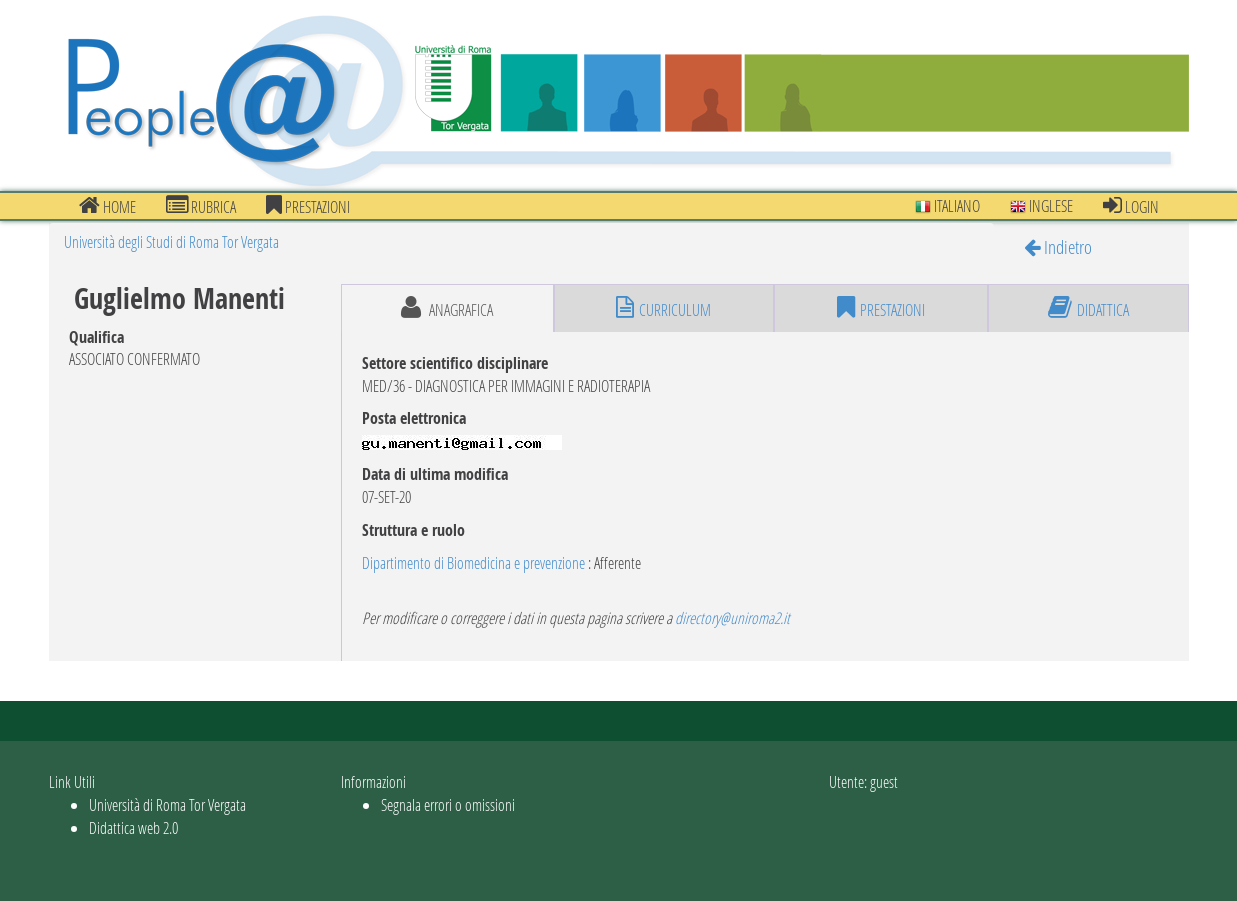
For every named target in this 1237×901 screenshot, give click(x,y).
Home (107, 206)
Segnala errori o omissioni (448, 804)
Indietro (1058, 246)
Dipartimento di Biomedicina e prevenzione (473, 562)
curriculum (663, 308)
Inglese (1041, 205)
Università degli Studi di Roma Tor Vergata (171, 241)
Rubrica (201, 206)
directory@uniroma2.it (732, 617)
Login (1131, 206)
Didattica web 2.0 (133, 827)
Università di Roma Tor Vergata (167, 804)
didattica (1088, 308)
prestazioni (308, 206)
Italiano (947, 205)
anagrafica (447, 308)
